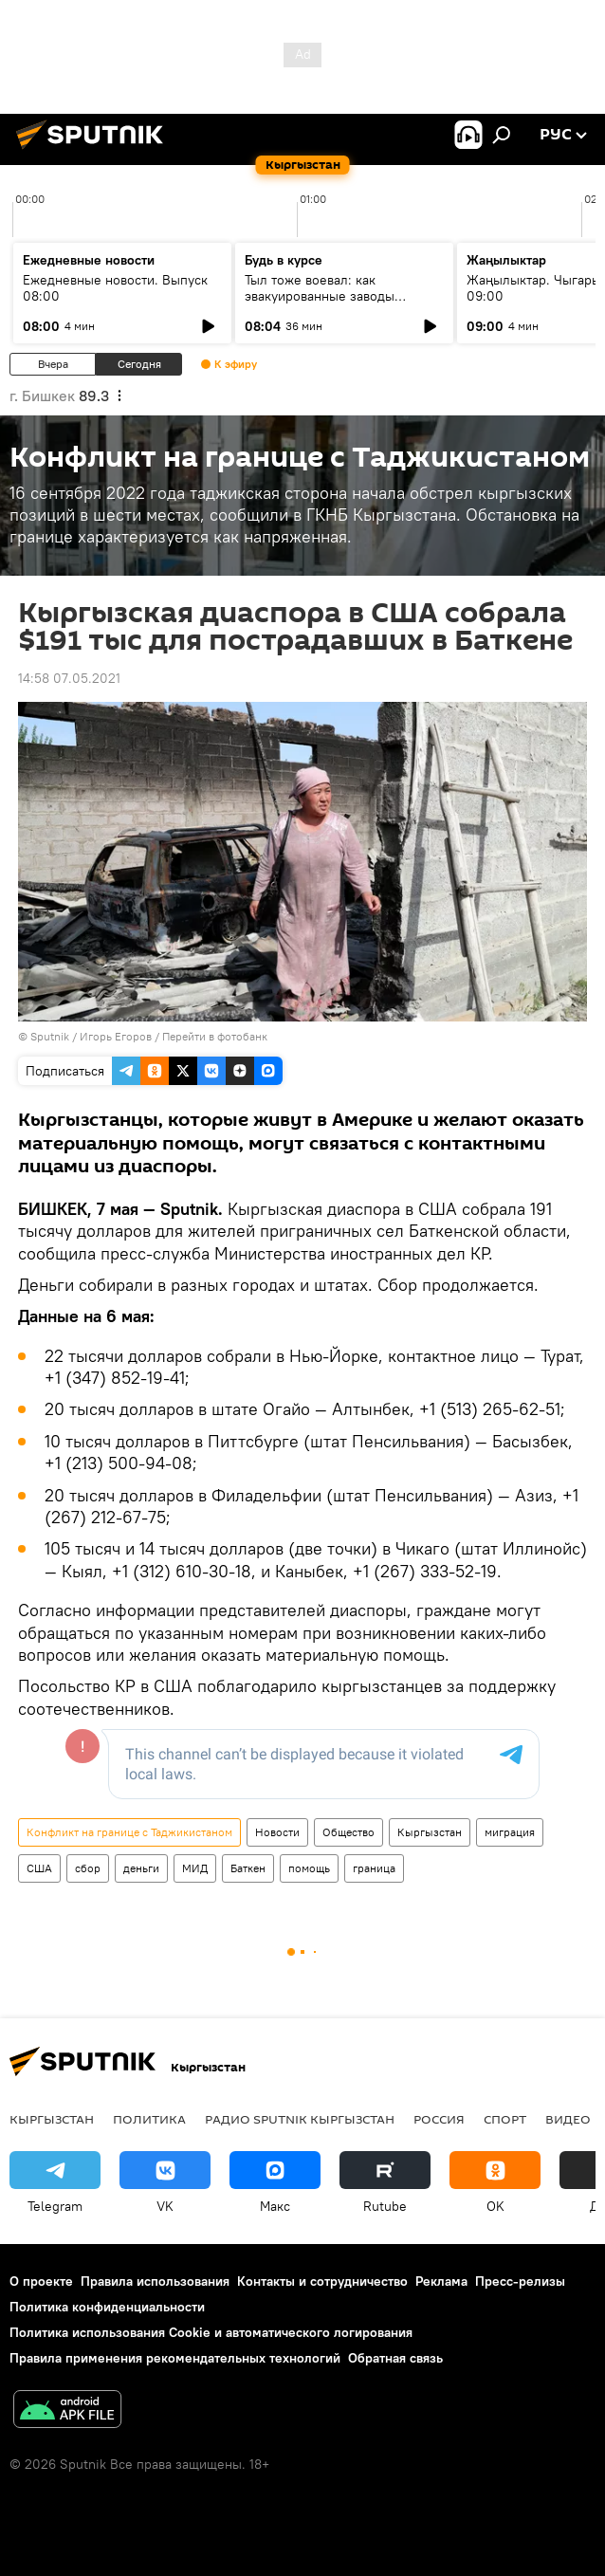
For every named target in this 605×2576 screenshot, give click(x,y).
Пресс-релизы (520, 2281)
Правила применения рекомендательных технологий (174, 2357)
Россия (439, 2118)
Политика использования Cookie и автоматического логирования (210, 2332)
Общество (348, 1832)
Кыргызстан (429, 1832)
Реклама (441, 2281)
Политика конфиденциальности (107, 2306)
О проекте (41, 2281)
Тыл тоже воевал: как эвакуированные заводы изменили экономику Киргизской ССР (319, 304)
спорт (505, 2118)
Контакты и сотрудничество (322, 2281)
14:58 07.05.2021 (69, 678)
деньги (141, 1868)
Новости (277, 1832)
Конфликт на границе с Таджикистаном (129, 1832)
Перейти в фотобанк (214, 1036)
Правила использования (155, 2281)
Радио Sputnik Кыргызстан (299, 2118)
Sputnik (49, 1036)
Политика (149, 2118)
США (39, 1868)
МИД (195, 1868)
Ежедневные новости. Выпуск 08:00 (115, 287)
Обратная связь (395, 2357)
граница (374, 1868)
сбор (88, 1868)
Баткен (248, 1868)
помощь (309, 1868)
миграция (510, 1832)
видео (568, 2118)
